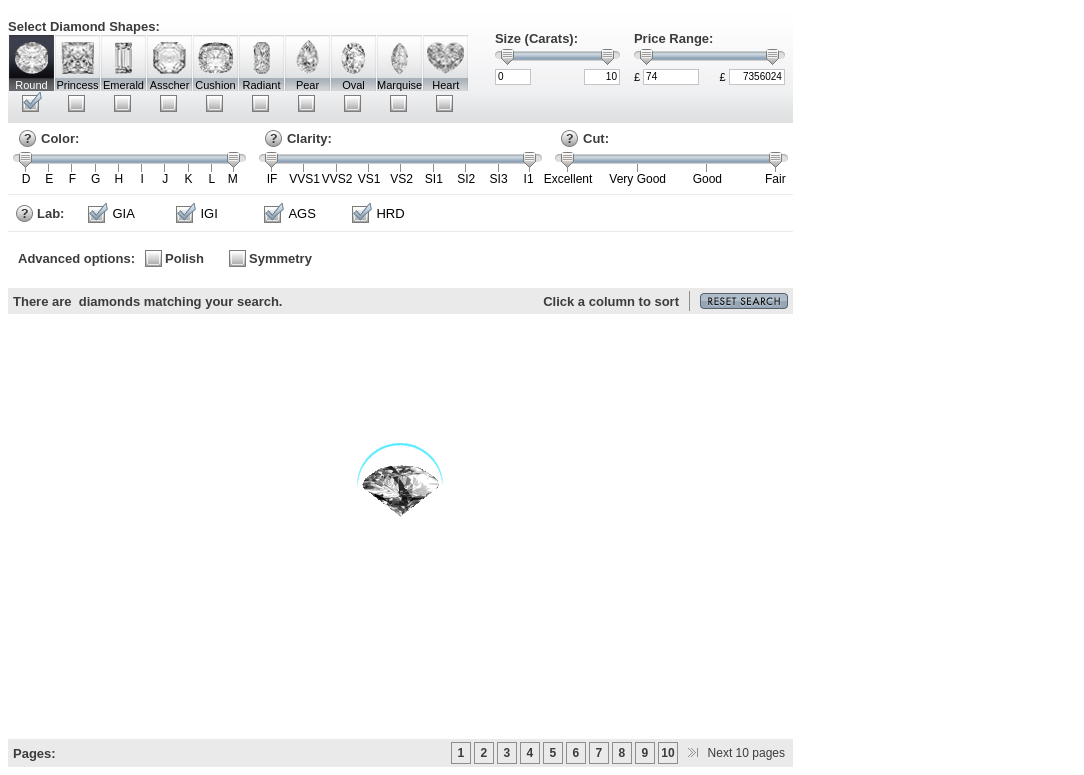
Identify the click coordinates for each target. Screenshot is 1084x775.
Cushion (215, 85)
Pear (307, 85)
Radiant (262, 85)
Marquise (399, 85)
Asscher (170, 85)
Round (31, 85)
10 (667, 753)
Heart (445, 85)
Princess (77, 85)
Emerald (123, 85)
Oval (353, 85)
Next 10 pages (733, 753)
